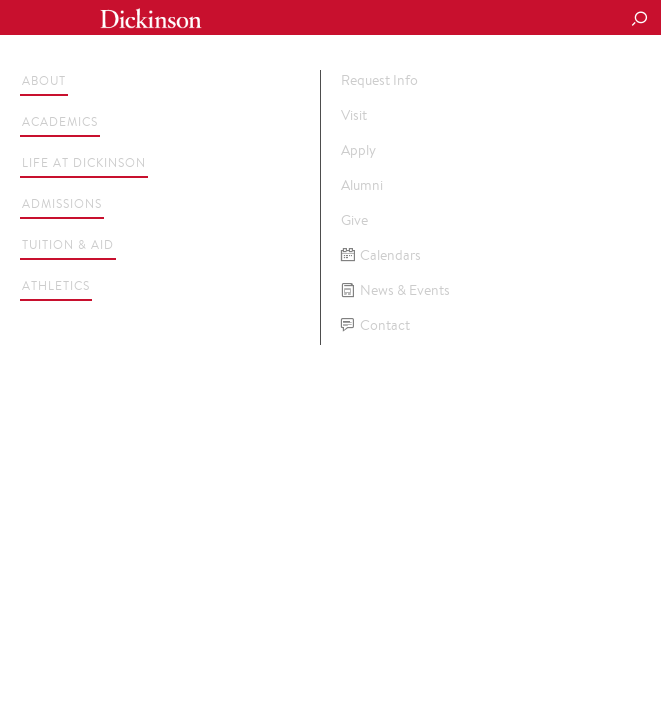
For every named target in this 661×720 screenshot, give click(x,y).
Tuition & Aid (68, 244)
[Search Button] (639, 20)
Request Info (379, 80)
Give (354, 220)
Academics (60, 121)
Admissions (62, 203)
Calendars (381, 255)
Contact (375, 325)
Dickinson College (151, 18)
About (44, 80)
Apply (358, 150)
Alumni (362, 185)
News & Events (395, 290)
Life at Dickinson (84, 162)
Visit (354, 115)
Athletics (56, 285)
